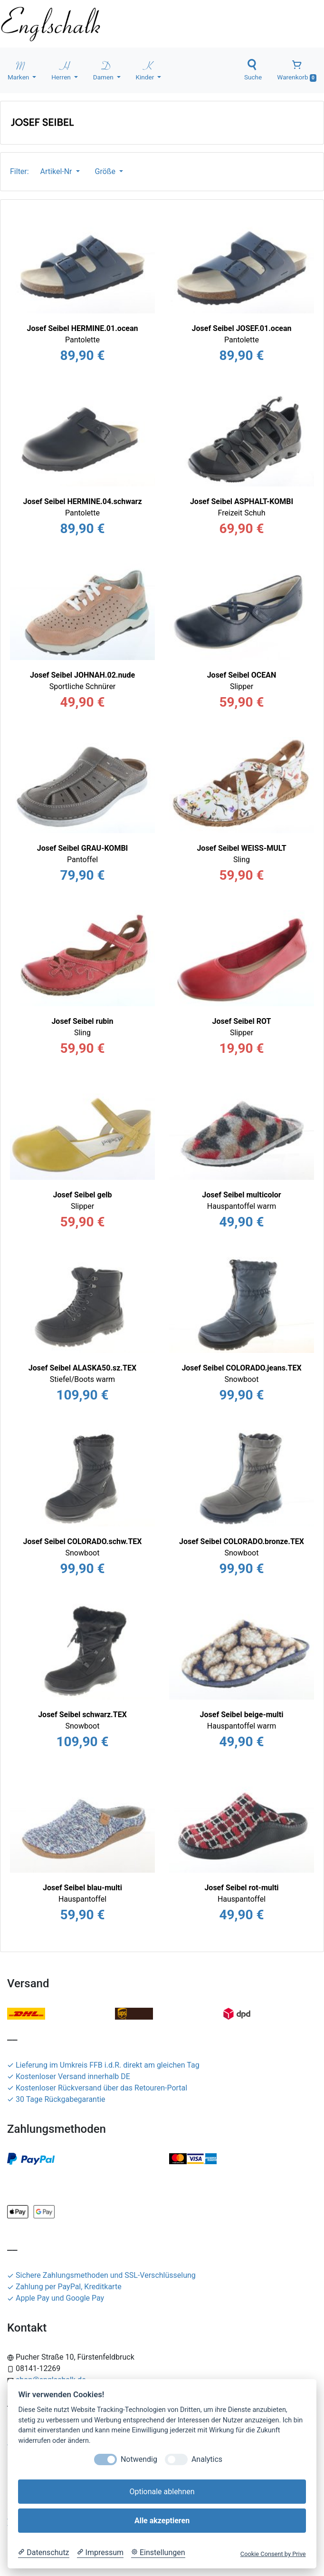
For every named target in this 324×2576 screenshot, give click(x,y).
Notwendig (139, 2459)
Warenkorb (296, 70)
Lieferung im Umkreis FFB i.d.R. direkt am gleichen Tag (103, 2065)
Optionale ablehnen (161, 2491)
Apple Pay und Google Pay (55, 2298)
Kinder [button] (146, 70)
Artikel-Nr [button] (57, 171)
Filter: (21, 171)
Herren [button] (61, 70)
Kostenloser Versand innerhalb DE (68, 2076)
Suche (253, 70)
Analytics (206, 2459)
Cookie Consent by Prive (273, 2553)
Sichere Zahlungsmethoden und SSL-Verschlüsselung (101, 2275)
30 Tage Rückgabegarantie (56, 2099)
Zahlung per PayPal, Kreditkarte (64, 2286)
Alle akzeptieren (162, 2520)
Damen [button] (104, 70)
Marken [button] (19, 70)
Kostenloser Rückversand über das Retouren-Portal (97, 2087)
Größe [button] (106, 171)
